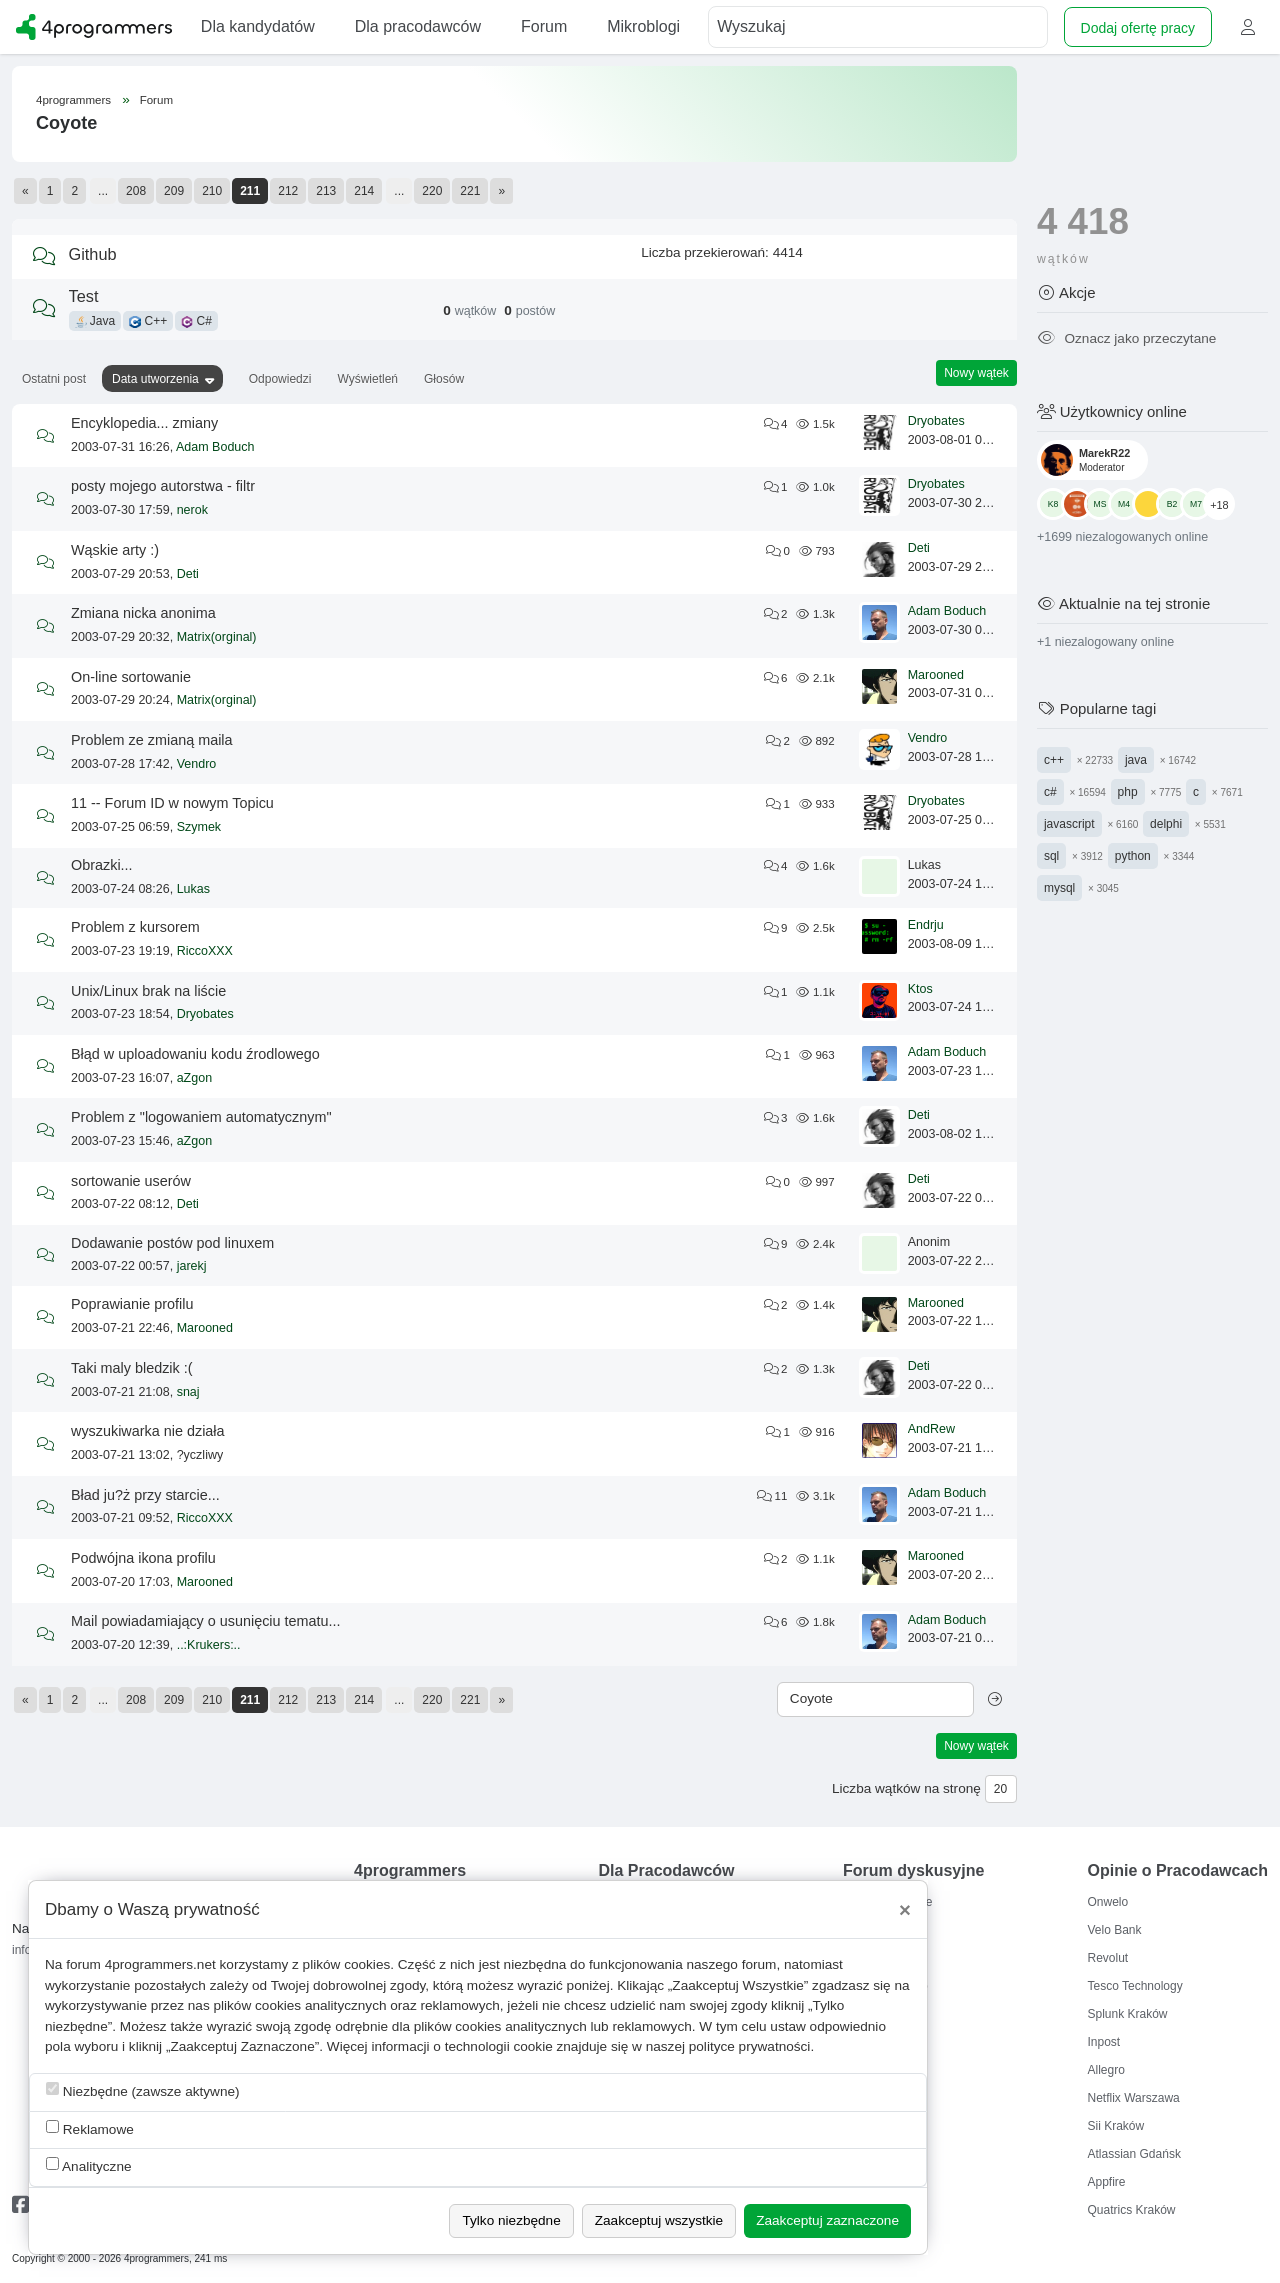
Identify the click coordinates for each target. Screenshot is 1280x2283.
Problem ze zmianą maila (152, 740)
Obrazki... (102, 865)
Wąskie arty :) (115, 550)
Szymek (199, 827)
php (1128, 792)
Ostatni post (54, 379)
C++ (148, 321)
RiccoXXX (205, 951)
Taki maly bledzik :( (132, 1368)
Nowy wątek (976, 373)
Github (93, 254)
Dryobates (936, 421)
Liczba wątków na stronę (906, 1788)
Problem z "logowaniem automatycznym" (201, 1117)
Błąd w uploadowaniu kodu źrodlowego (195, 1054)
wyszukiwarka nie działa (148, 1431)
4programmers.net (160, 1964)
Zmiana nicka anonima (143, 613)
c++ (1054, 760)
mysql (1059, 888)
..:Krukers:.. (209, 1645)
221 (470, 191)
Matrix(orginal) (217, 637)
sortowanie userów (131, 1181)
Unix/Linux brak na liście (148, 991)
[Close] (905, 1910)
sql (1051, 856)
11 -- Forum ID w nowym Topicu (172, 803)
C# (196, 321)
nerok (192, 510)
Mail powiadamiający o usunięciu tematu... (206, 1621)
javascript (1069, 824)
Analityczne (89, 2165)
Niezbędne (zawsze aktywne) (143, 2090)
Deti (188, 574)
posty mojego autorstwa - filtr (163, 486)
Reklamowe (90, 2128)
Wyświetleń (367, 379)
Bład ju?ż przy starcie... (145, 1495)
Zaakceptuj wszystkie (659, 2220)
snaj (188, 1392)
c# (1050, 792)
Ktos (920, 989)
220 (432, 191)
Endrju (926, 925)
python (1133, 856)
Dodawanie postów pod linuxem (172, 1243)
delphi (1166, 824)
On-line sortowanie (131, 677)
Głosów (444, 379)
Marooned (936, 675)
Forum (156, 100)
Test (84, 296)
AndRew (931, 1429)
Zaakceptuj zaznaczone (827, 2220)
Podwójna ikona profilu (143, 1558)
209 (174, 191)
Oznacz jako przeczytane (1126, 338)
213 (326, 191)
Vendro (197, 764)
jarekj (192, 1266)
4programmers (73, 100)
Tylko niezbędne (511, 2220)
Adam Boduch (215, 447)
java (1136, 760)
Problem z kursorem (135, 927)
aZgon (194, 1078)
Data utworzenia (155, 379)
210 (212, 191)
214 (364, 191)
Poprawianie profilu (132, 1304)
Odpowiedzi (280, 379)
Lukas (193, 889)
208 (136, 191)
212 (288, 191)
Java (95, 321)
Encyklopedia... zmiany (144, 423)
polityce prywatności (750, 2046)
